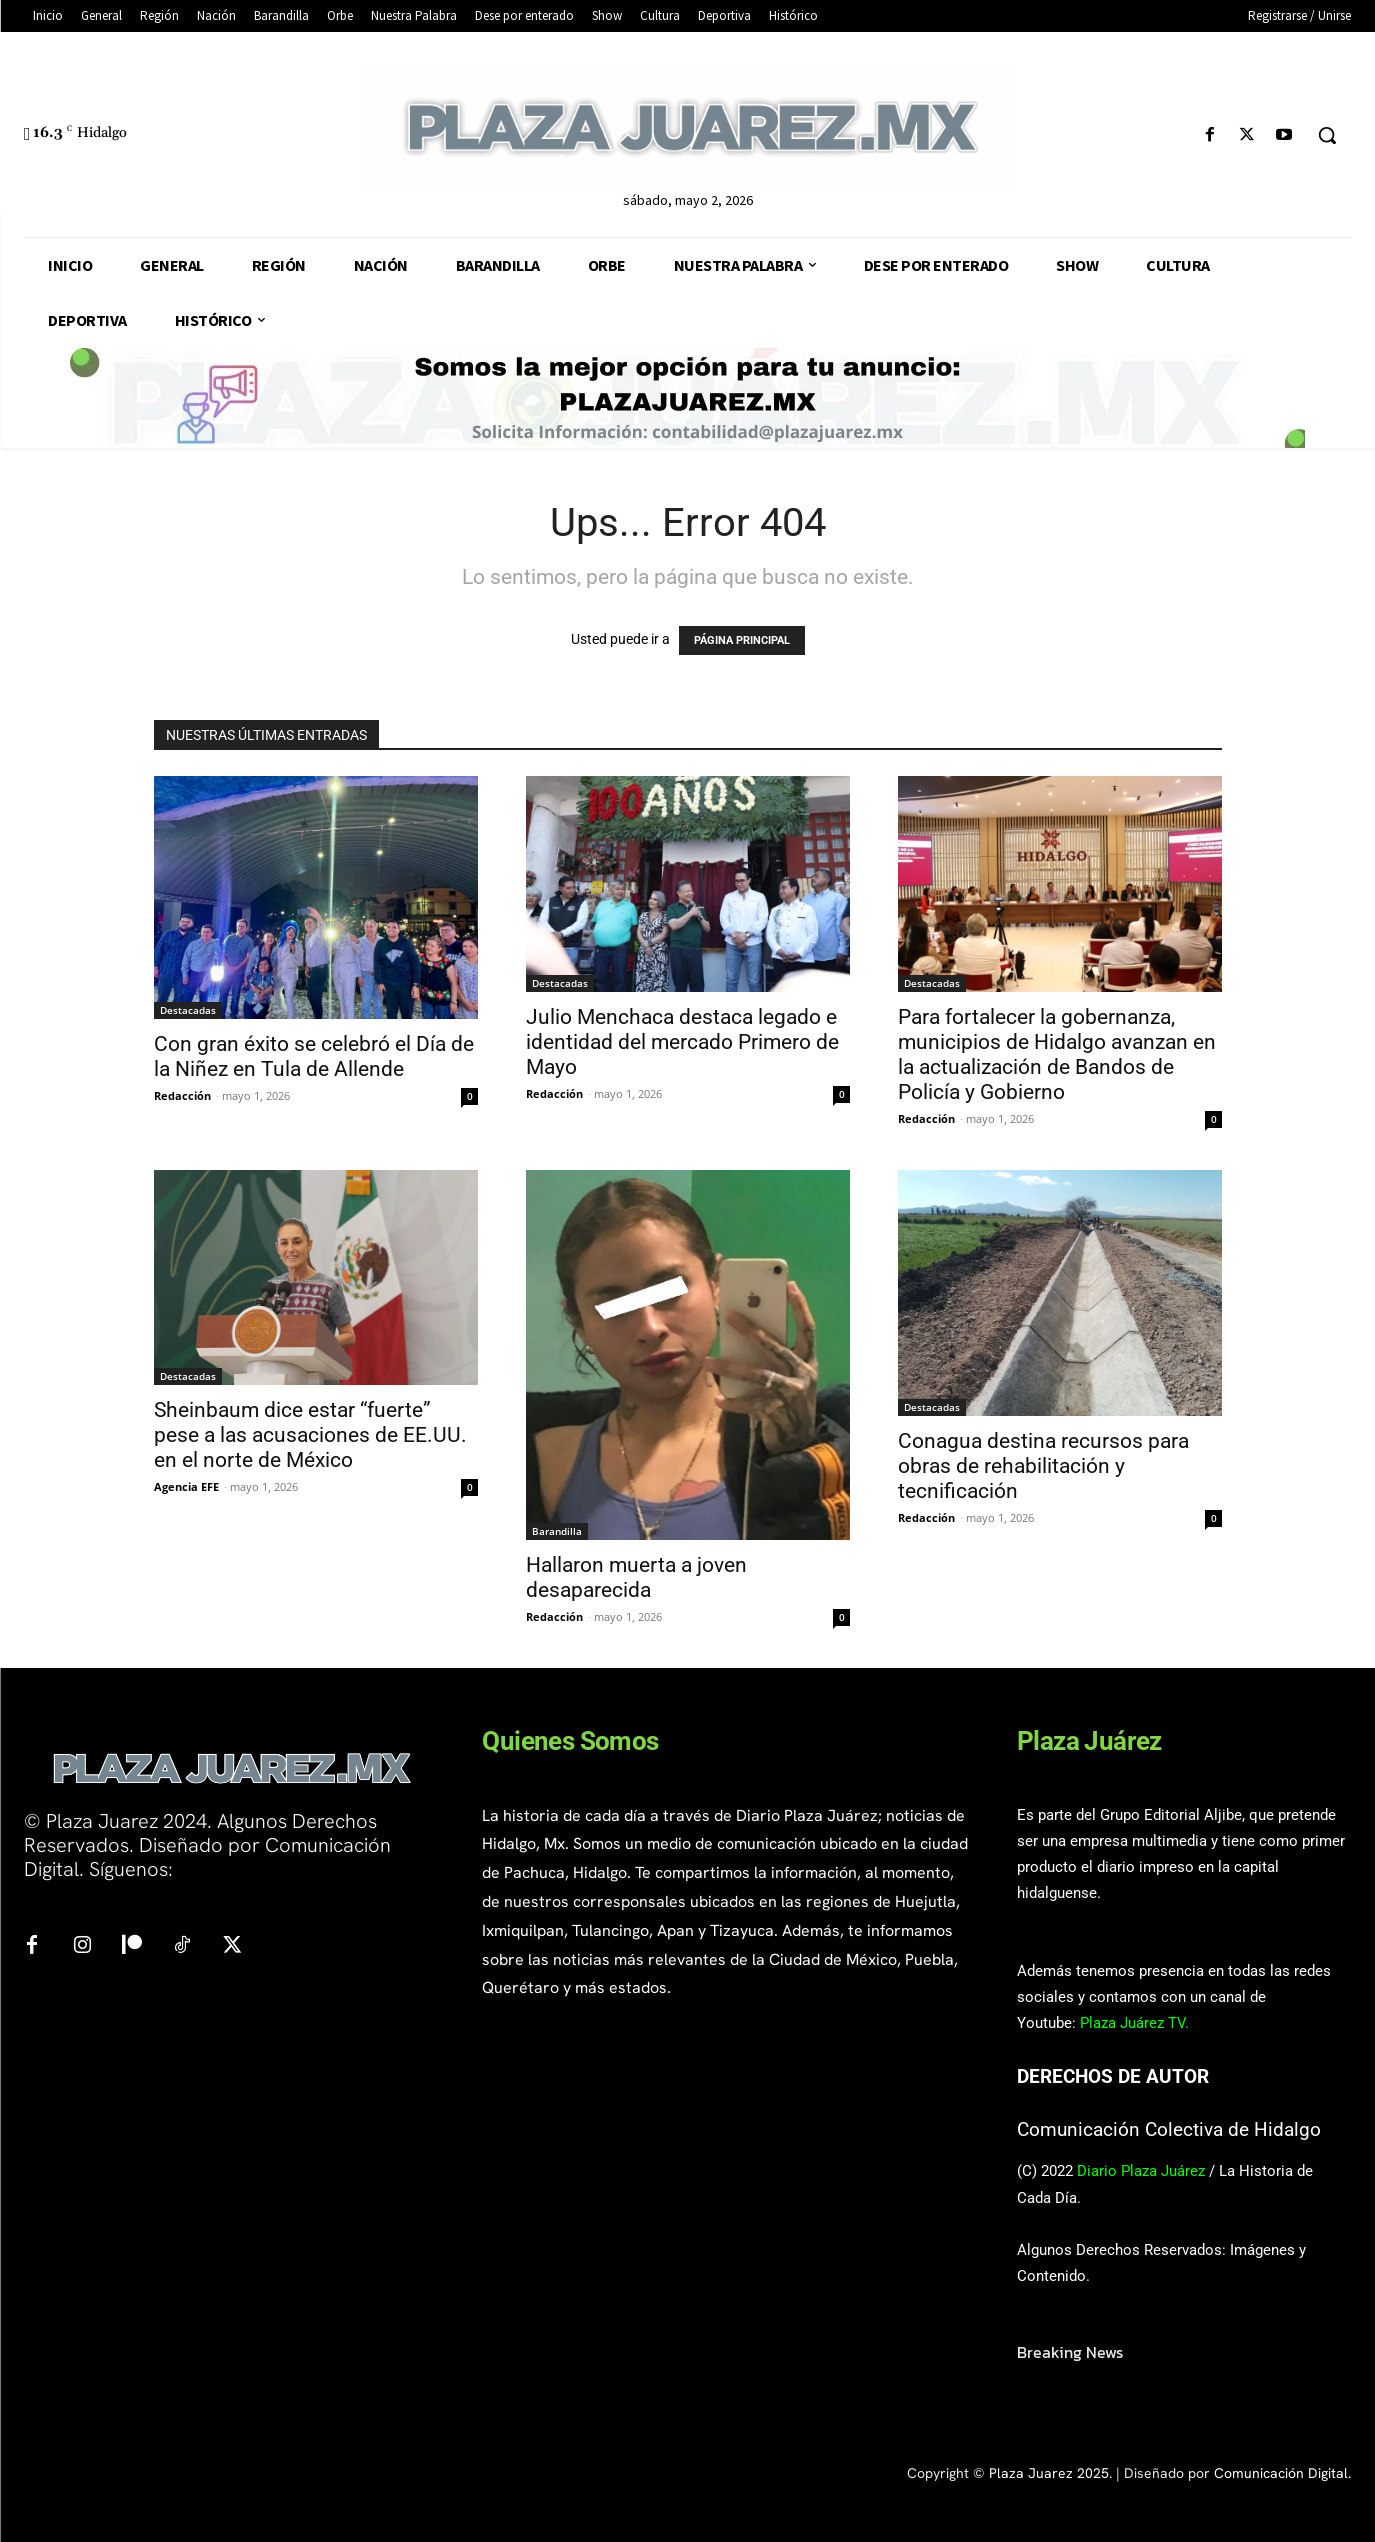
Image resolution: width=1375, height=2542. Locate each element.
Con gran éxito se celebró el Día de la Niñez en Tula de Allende (314, 1056)
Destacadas (188, 1010)
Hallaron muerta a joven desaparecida (636, 1577)
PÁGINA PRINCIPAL (742, 640)
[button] (1327, 135)
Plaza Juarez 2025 (1049, 2473)
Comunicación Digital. (1282, 2473)
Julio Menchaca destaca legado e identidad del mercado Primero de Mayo (682, 1042)
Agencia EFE (186, 1486)
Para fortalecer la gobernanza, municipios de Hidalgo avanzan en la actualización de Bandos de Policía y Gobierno (1057, 1054)
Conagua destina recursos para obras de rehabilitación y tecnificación (1043, 1466)
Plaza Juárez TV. (1134, 2023)
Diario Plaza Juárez (1141, 2171)
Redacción (182, 1095)
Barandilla (557, 1531)
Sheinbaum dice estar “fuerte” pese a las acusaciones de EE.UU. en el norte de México (310, 1435)
